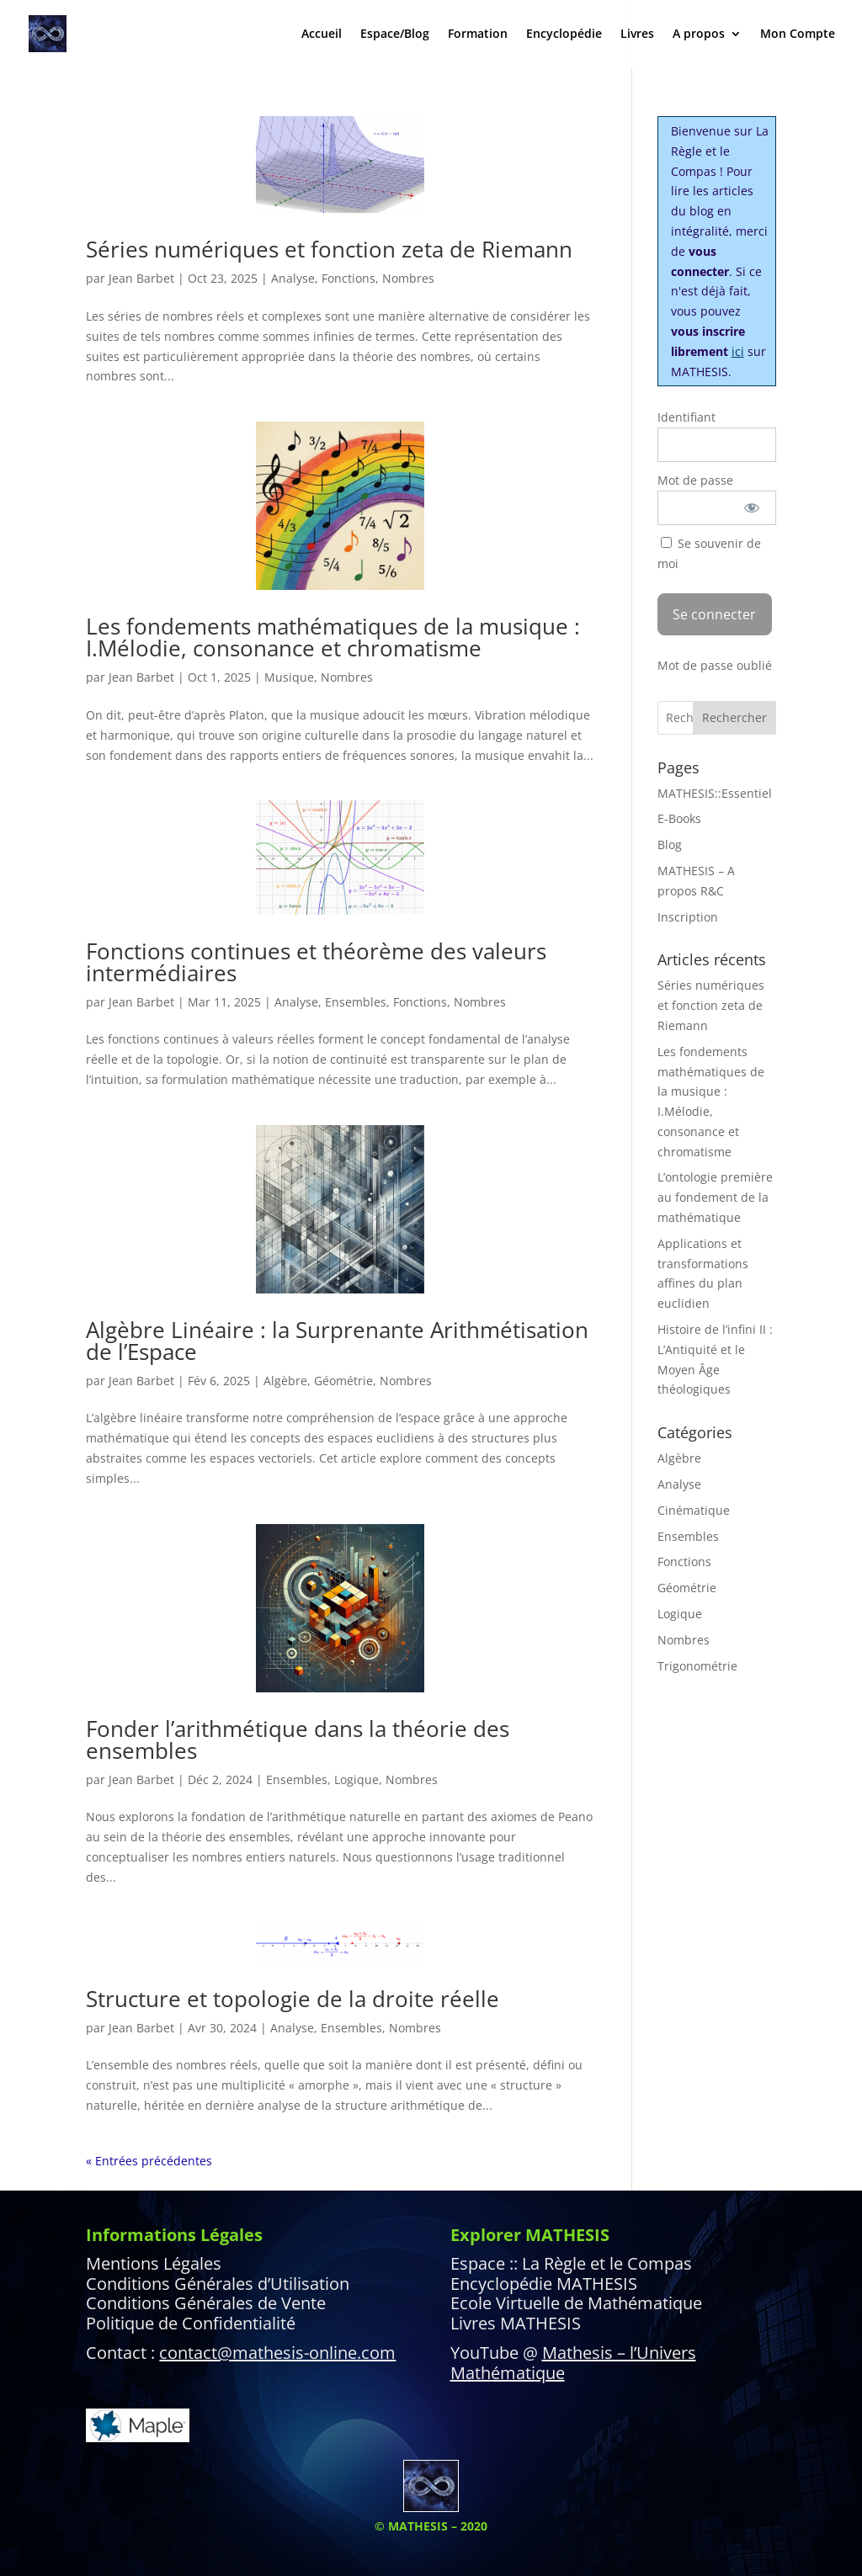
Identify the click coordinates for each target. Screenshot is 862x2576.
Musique (289, 677)
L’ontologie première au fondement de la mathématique (715, 1197)
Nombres (408, 278)
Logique (356, 1779)
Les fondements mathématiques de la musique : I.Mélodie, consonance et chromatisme (333, 637)
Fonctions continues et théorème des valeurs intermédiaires (316, 962)
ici (738, 351)
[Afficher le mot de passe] (751, 508)
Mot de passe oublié (714, 665)
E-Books (679, 818)
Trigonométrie (697, 1666)
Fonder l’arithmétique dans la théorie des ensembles (297, 1739)
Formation (478, 34)
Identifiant (686, 417)
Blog (669, 844)
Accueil (321, 34)
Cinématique (693, 1510)
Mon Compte (797, 34)
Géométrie (343, 1381)
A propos (699, 34)
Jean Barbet (141, 278)
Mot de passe (695, 480)
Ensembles (355, 1002)
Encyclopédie (564, 34)
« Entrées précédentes (149, 2161)
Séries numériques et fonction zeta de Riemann (329, 249)
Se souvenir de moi (709, 553)
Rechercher (734, 717)
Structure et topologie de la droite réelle (292, 1999)
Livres (637, 34)
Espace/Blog (394, 34)
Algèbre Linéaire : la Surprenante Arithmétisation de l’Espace (337, 1341)
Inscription (687, 917)
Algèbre (285, 1381)
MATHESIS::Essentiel (714, 793)
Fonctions (348, 278)
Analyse (293, 278)
